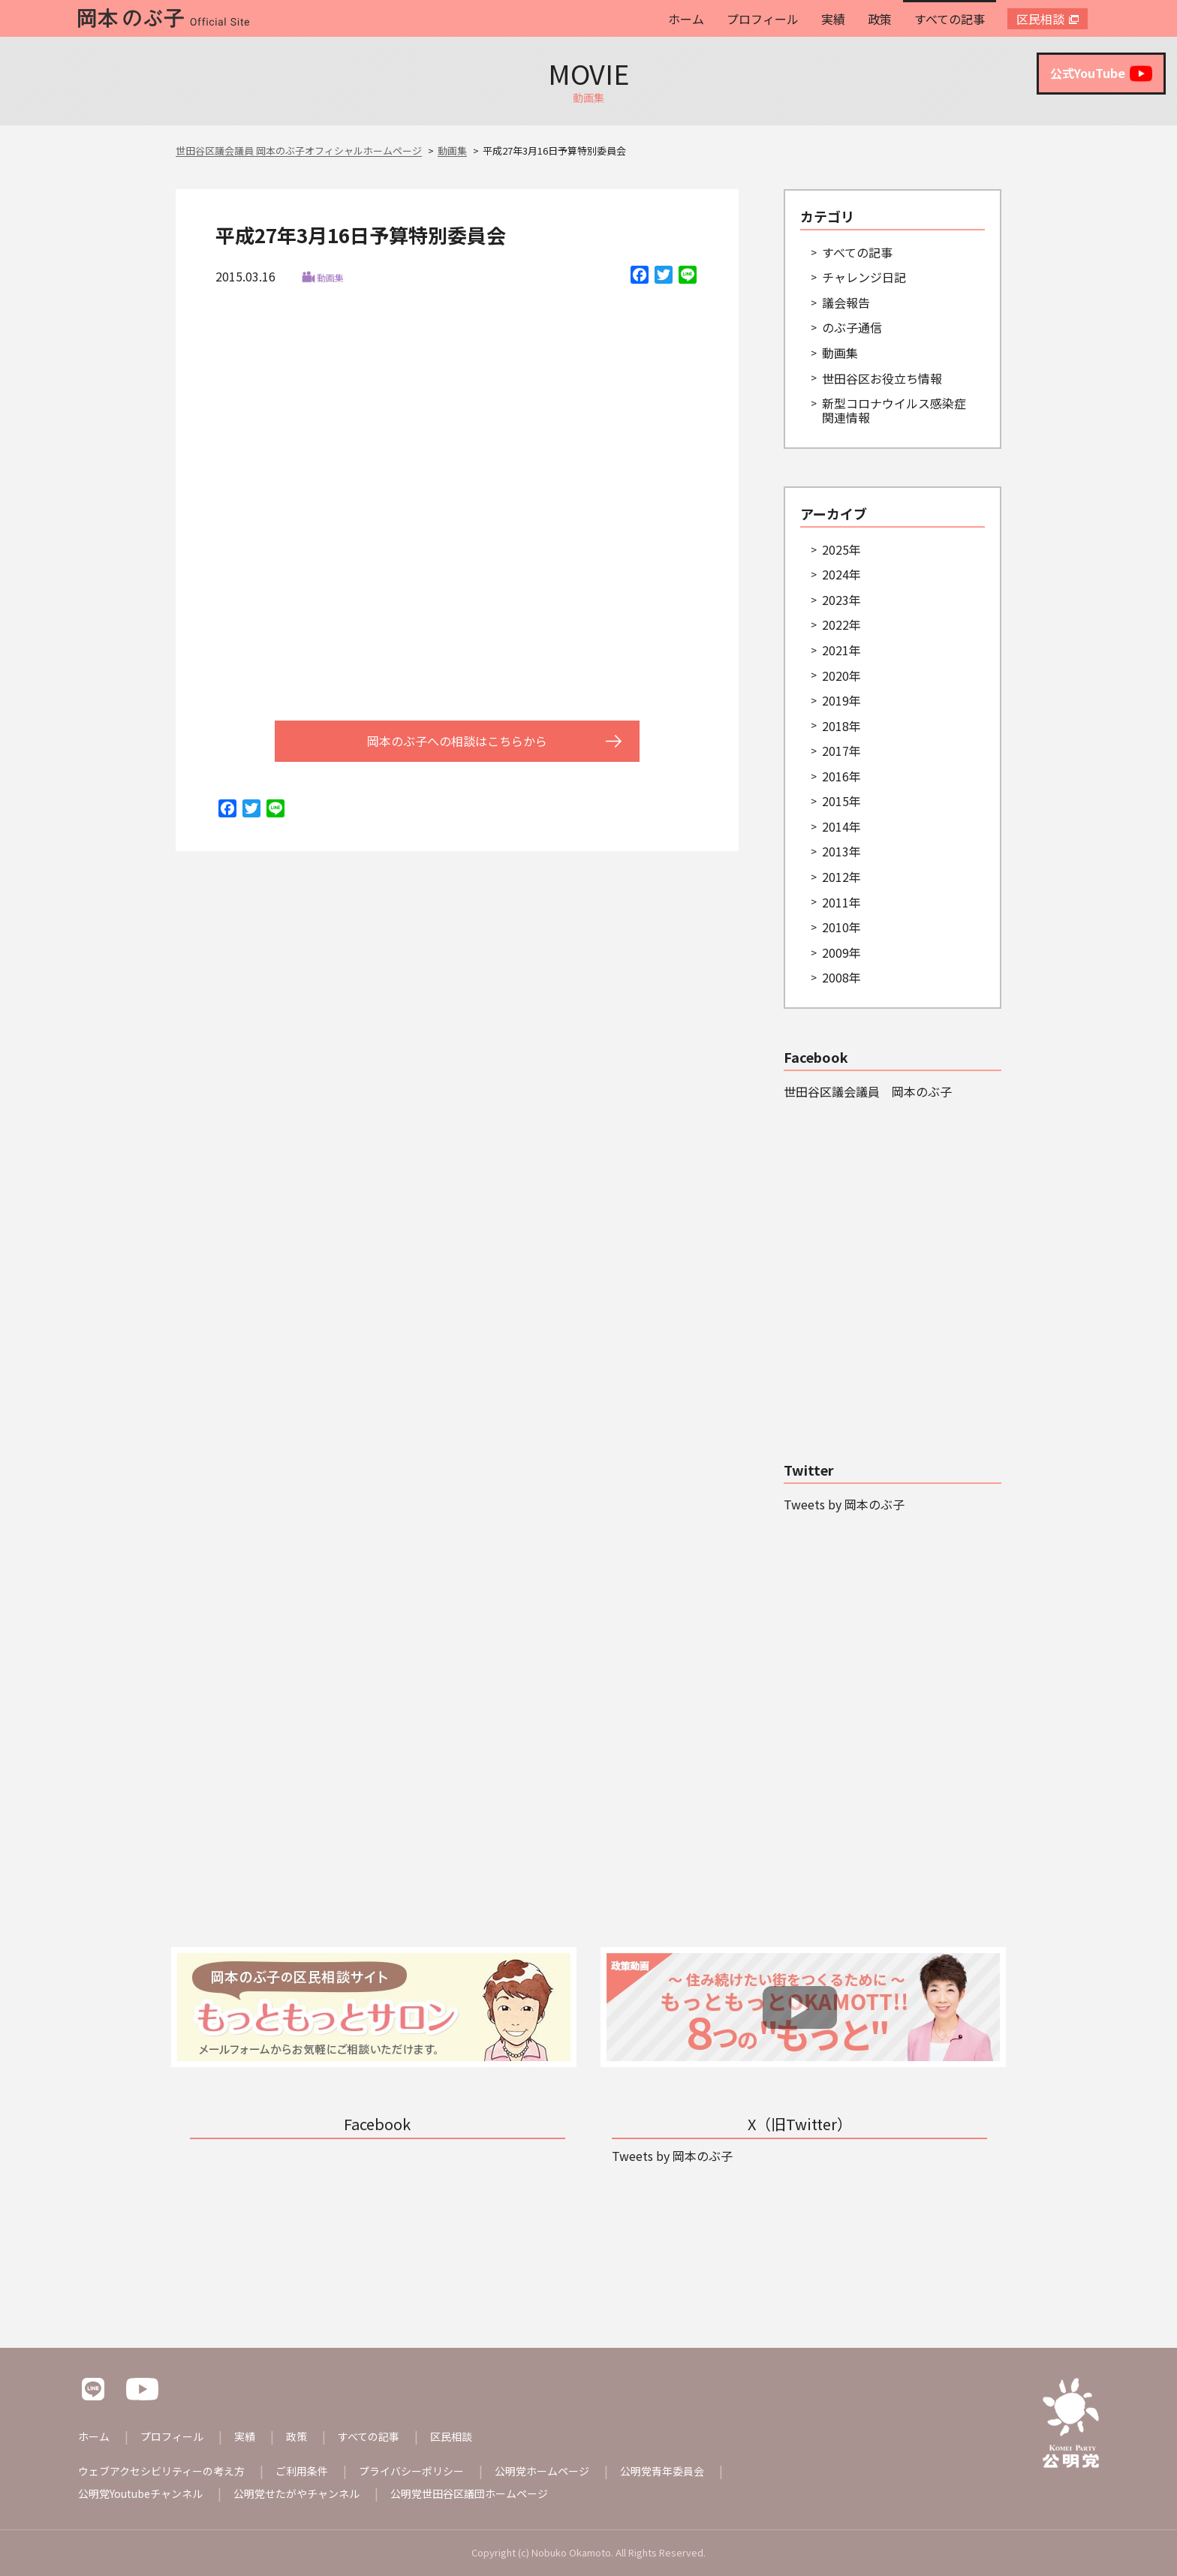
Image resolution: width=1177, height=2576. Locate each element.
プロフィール (763, 19)
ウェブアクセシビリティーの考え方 (161, 2470)
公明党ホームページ (542, 2470)
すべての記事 (949, 19)
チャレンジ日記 (864, 277)
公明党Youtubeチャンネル (140, 2493)
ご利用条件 (301, 2470)
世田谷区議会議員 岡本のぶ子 (868, 1091)
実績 (833, 19)
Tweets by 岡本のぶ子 (844, 1504)
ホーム (686, 19)
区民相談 (1040, 19)
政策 (880, 19)
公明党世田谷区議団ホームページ (469, 2493)
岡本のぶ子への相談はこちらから (457, 741)
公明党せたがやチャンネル (296, 2493)
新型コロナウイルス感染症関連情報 (894, 410)
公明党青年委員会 (662, 2470)
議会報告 (846, 302)
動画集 (330, 277)
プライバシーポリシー (411, 2470)
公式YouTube (1101, 73)
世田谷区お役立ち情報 (882, 378)
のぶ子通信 (852, 327)
